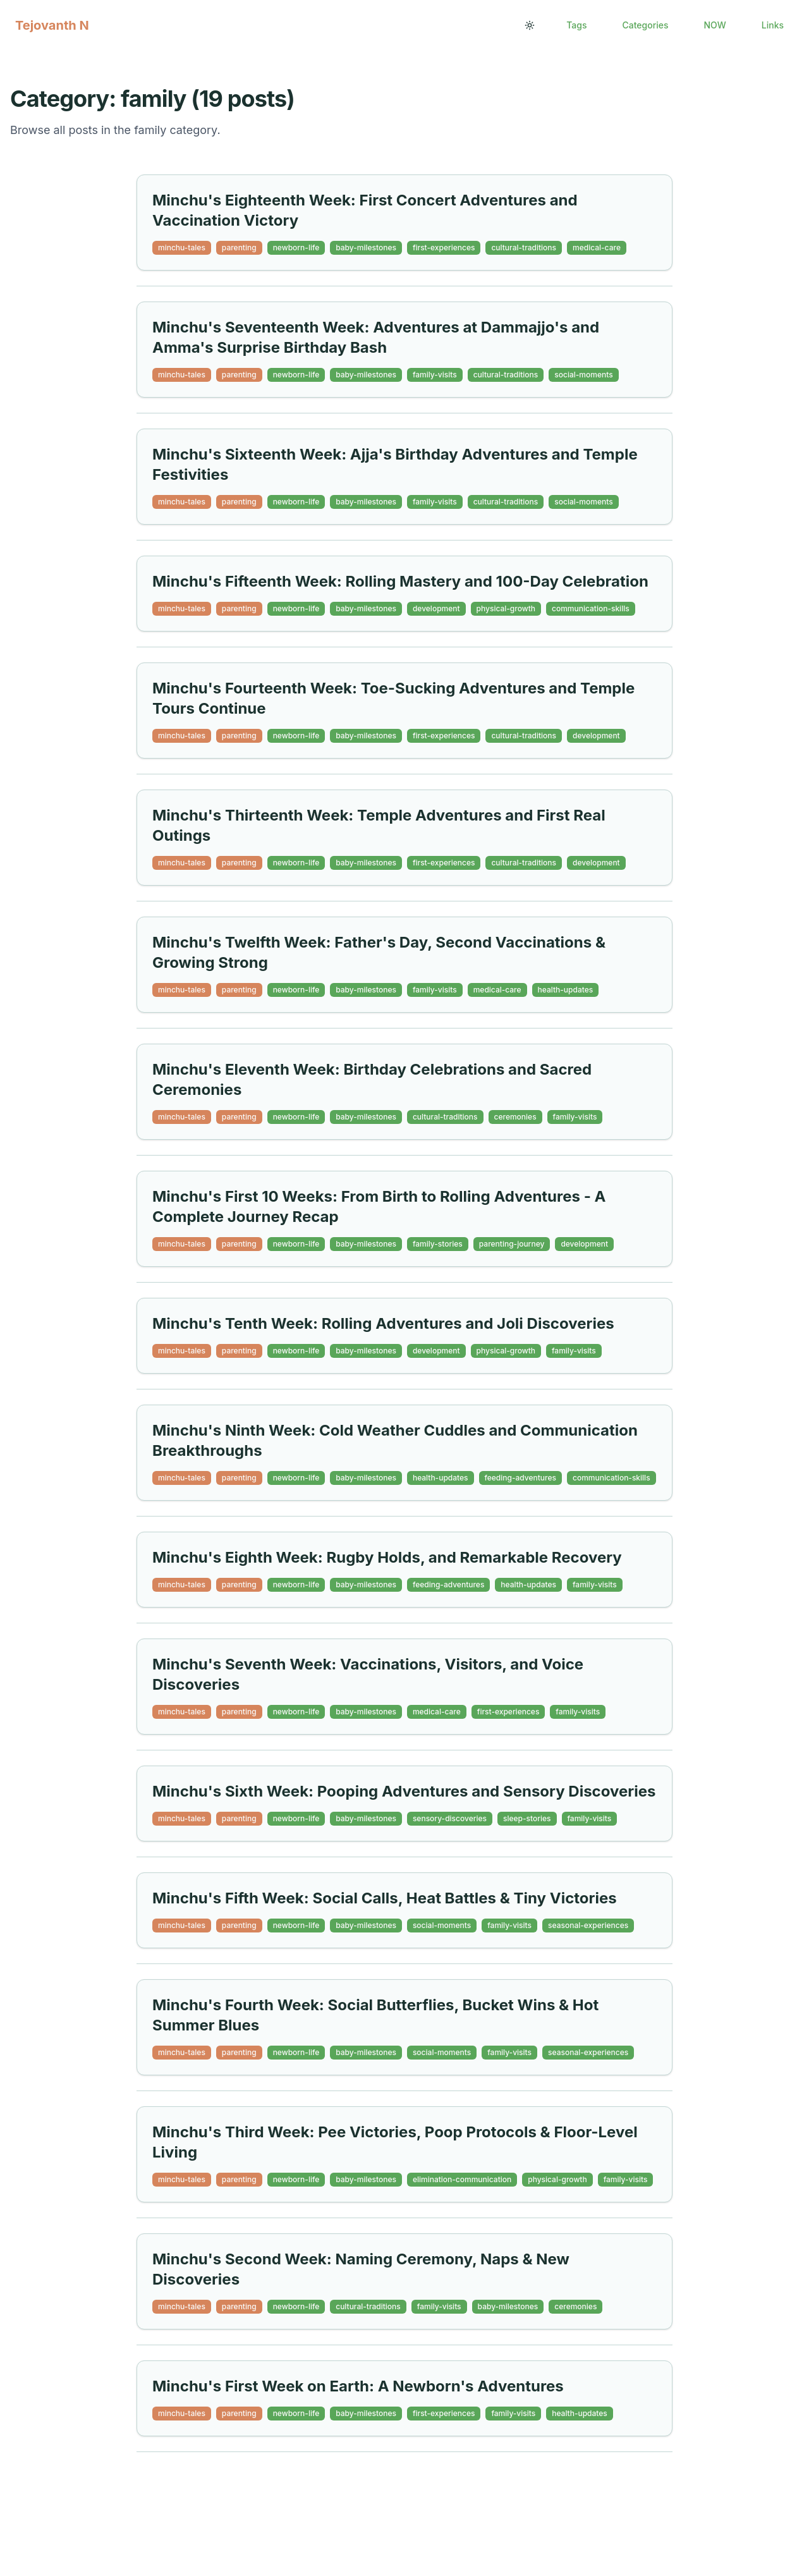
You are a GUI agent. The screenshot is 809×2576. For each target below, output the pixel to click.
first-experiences (444, 247)
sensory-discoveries (450, 1818)
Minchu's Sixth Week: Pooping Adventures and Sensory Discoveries (403, 1791)
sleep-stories (527, 1818)
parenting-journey (512, 1243)
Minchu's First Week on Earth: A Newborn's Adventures (358, 2386)
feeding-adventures (520, 1477)
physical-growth (506, 608)
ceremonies (515, 1116)
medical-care (597, 247)
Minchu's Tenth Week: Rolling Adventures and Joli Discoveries (383, 1323)
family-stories (438, 1243)
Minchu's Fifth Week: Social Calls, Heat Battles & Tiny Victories (384, 1898)
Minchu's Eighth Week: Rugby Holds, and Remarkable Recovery (387, 1557)
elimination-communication (462, 2179)
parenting (239, 247)
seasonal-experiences (588, 1925)
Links (773, 25)
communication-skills (591, 608)
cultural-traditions (523, 247)
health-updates (565, 989)
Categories (645, 25)
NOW (715, 25)
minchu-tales (181, 247)
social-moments (583, 374)
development (436, 608)
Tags (576, 25)
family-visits (435, 374)
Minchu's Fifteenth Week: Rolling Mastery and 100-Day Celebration (400, 581)
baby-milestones (366, 247)
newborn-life (296, 247)
